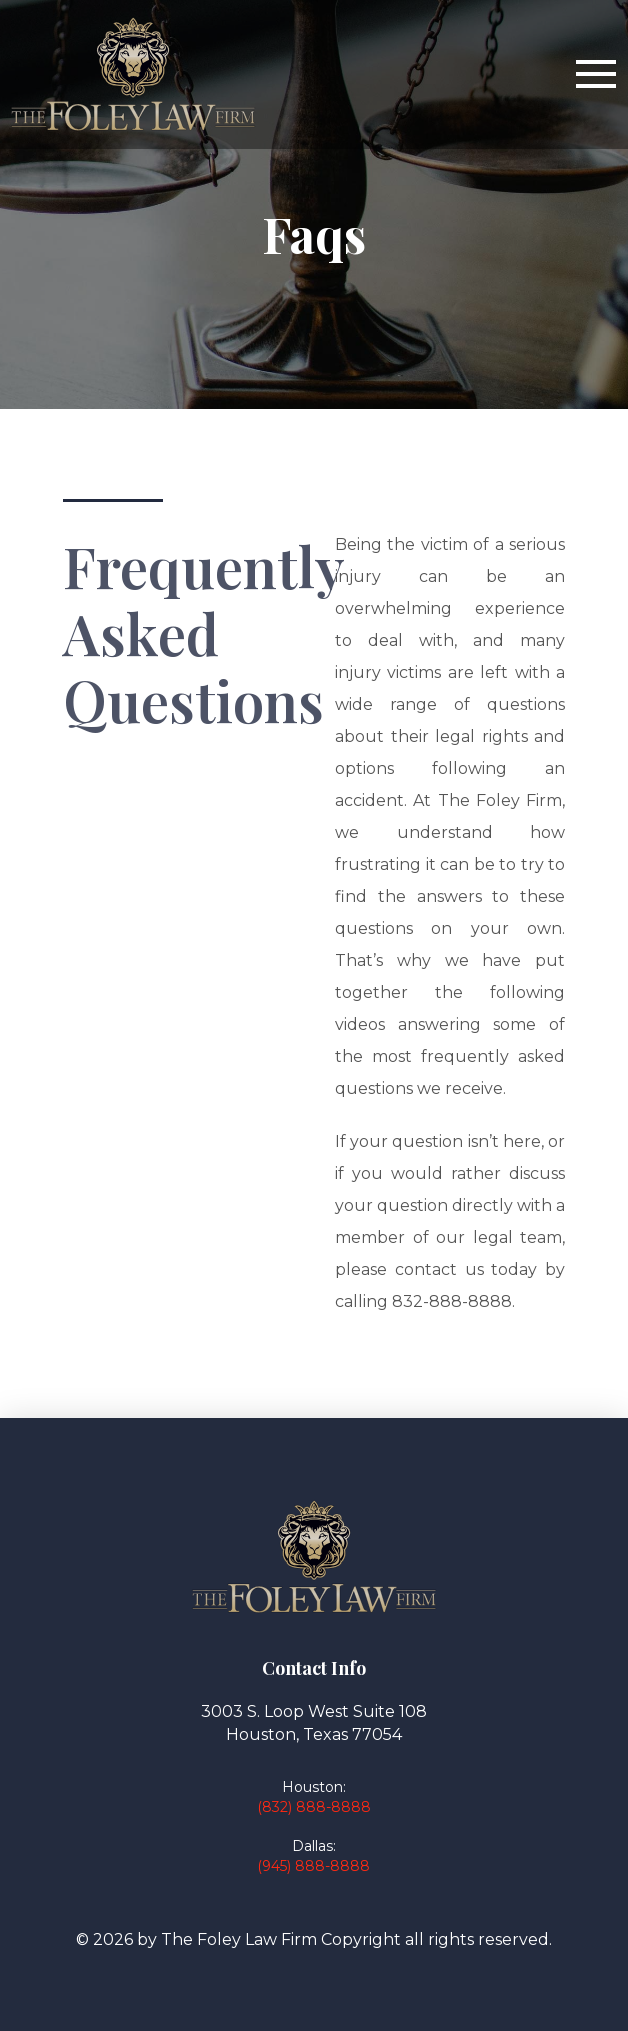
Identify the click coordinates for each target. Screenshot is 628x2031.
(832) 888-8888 (314, 1807)
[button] (596, 74)
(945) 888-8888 (313, 1866)
